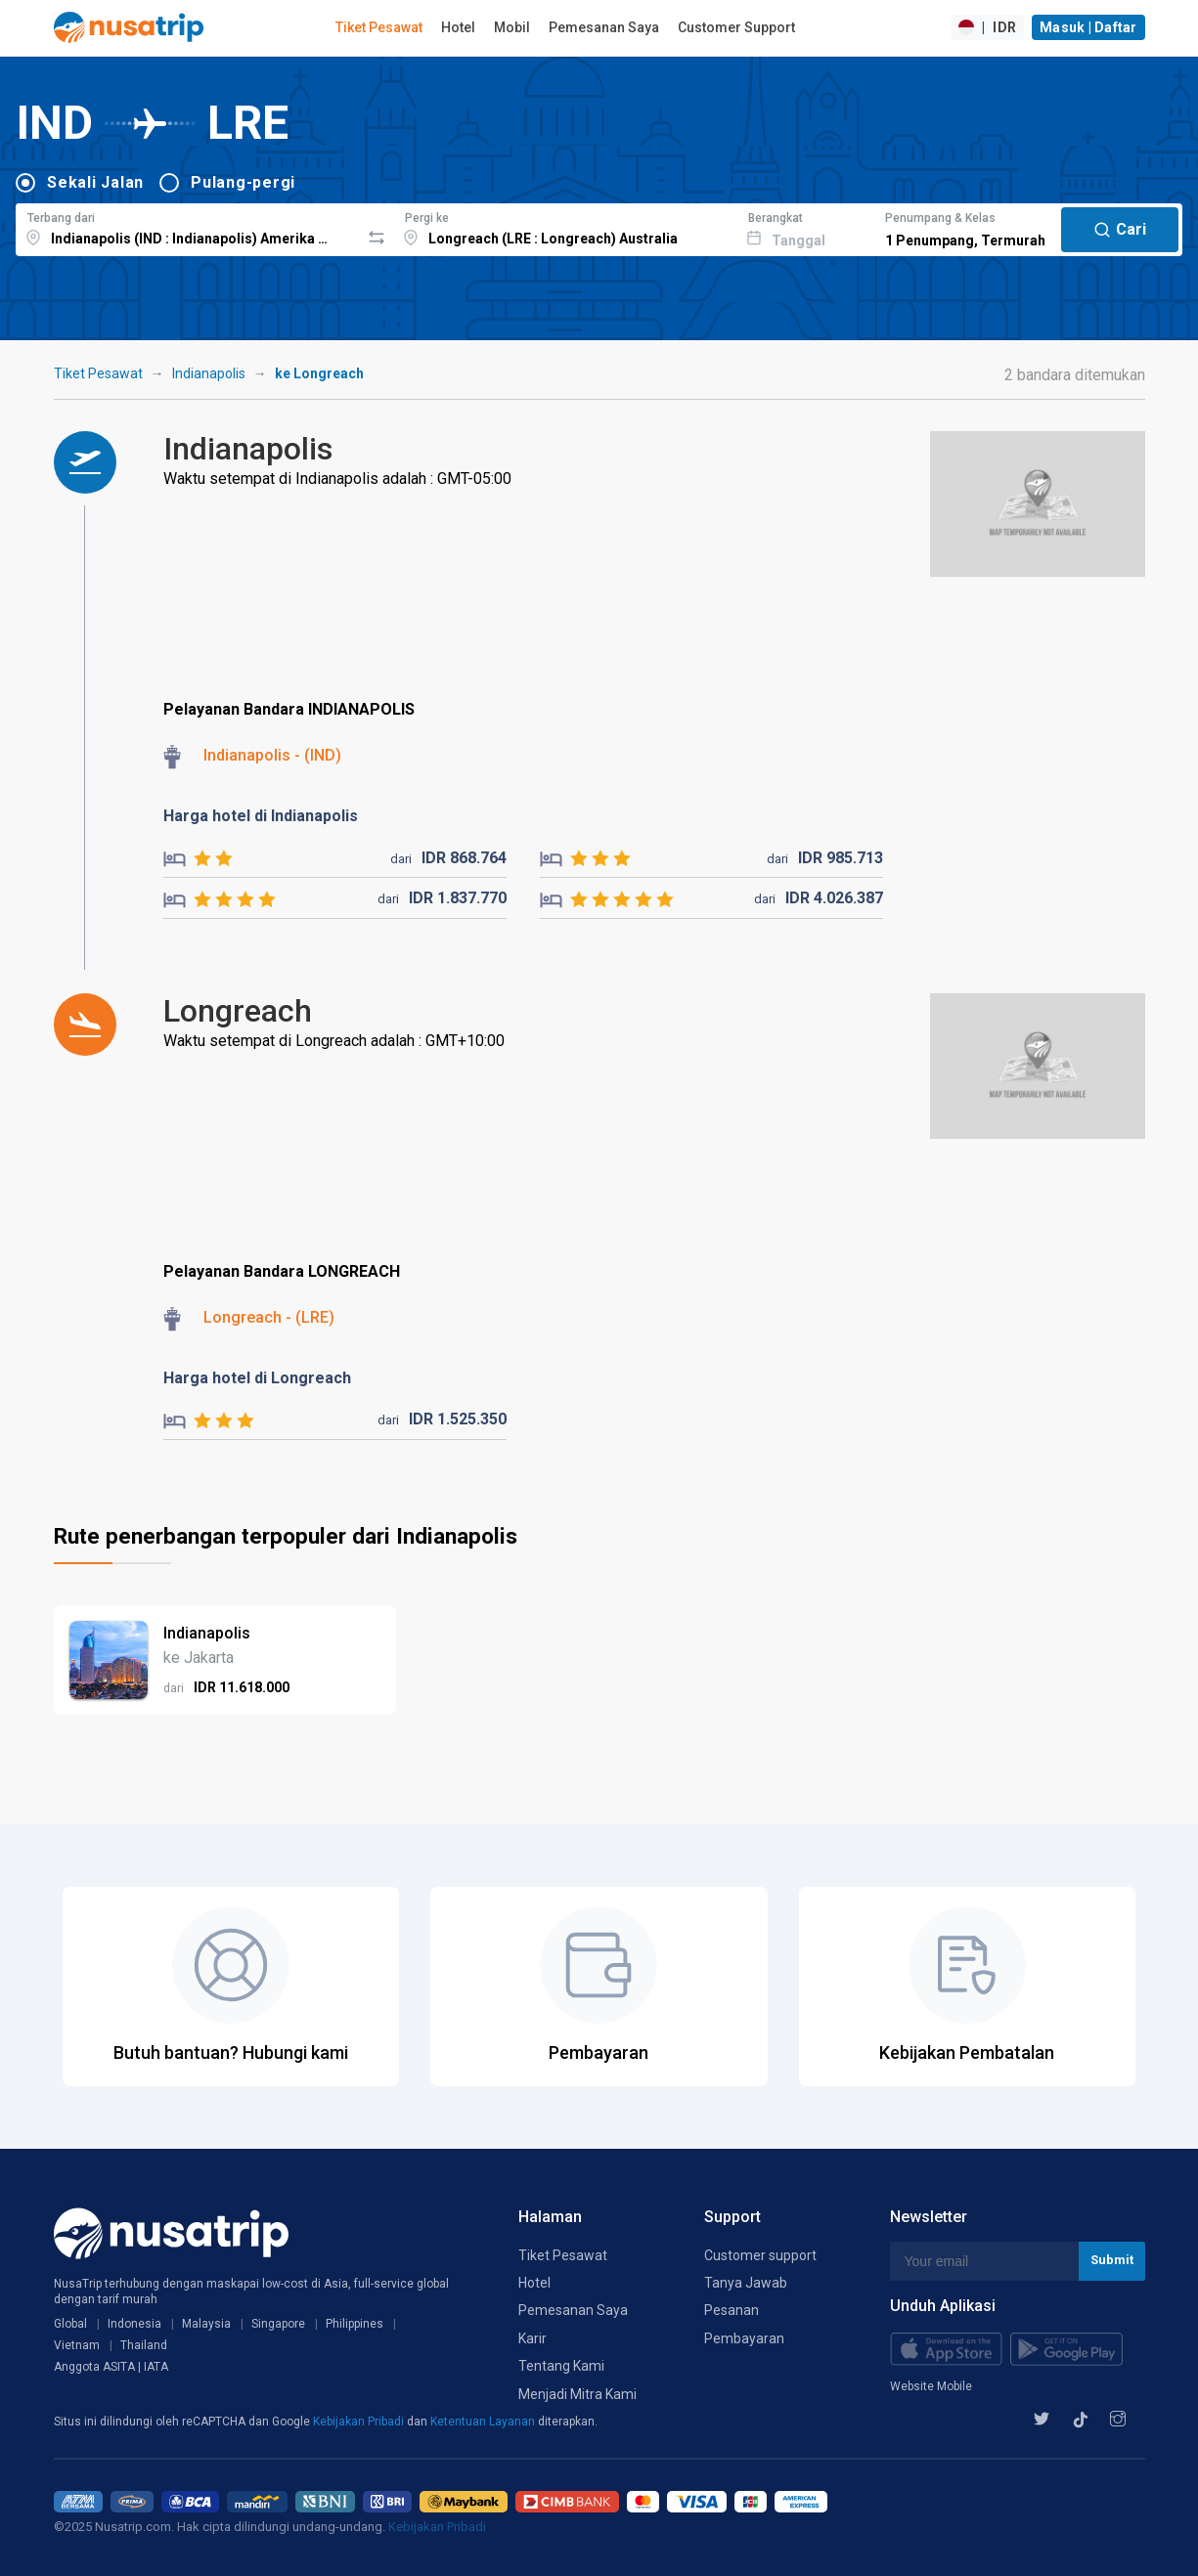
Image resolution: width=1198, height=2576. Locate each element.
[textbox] (188, 226)
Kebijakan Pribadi (360, 2421)
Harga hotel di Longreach (257, 1378)
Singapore (278, 2324)
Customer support (760, 2255)
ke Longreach (319, 373)
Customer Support (736, 27)
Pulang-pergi (243, 182)
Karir (532, 2338)
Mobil (512, 27)
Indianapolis (208, 373)
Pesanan (731, 2310)
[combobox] (188, 226)
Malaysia (206, 2324)
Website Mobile (931, 2386)
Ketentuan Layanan (484, 2421)
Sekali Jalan (95, 182)
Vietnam (77, 2345)
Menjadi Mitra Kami (577, 2394)
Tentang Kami (561, 2366)
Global (70, 2324)
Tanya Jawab (745, 2283)
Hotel (458, 27)
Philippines (354, 2324)
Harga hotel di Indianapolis (260, 816)
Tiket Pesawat (378, 27)
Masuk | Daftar (1088, 27)
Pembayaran (744, 2338)
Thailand (143, 2345)
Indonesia (134, 2324)
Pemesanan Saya (604, 27)
